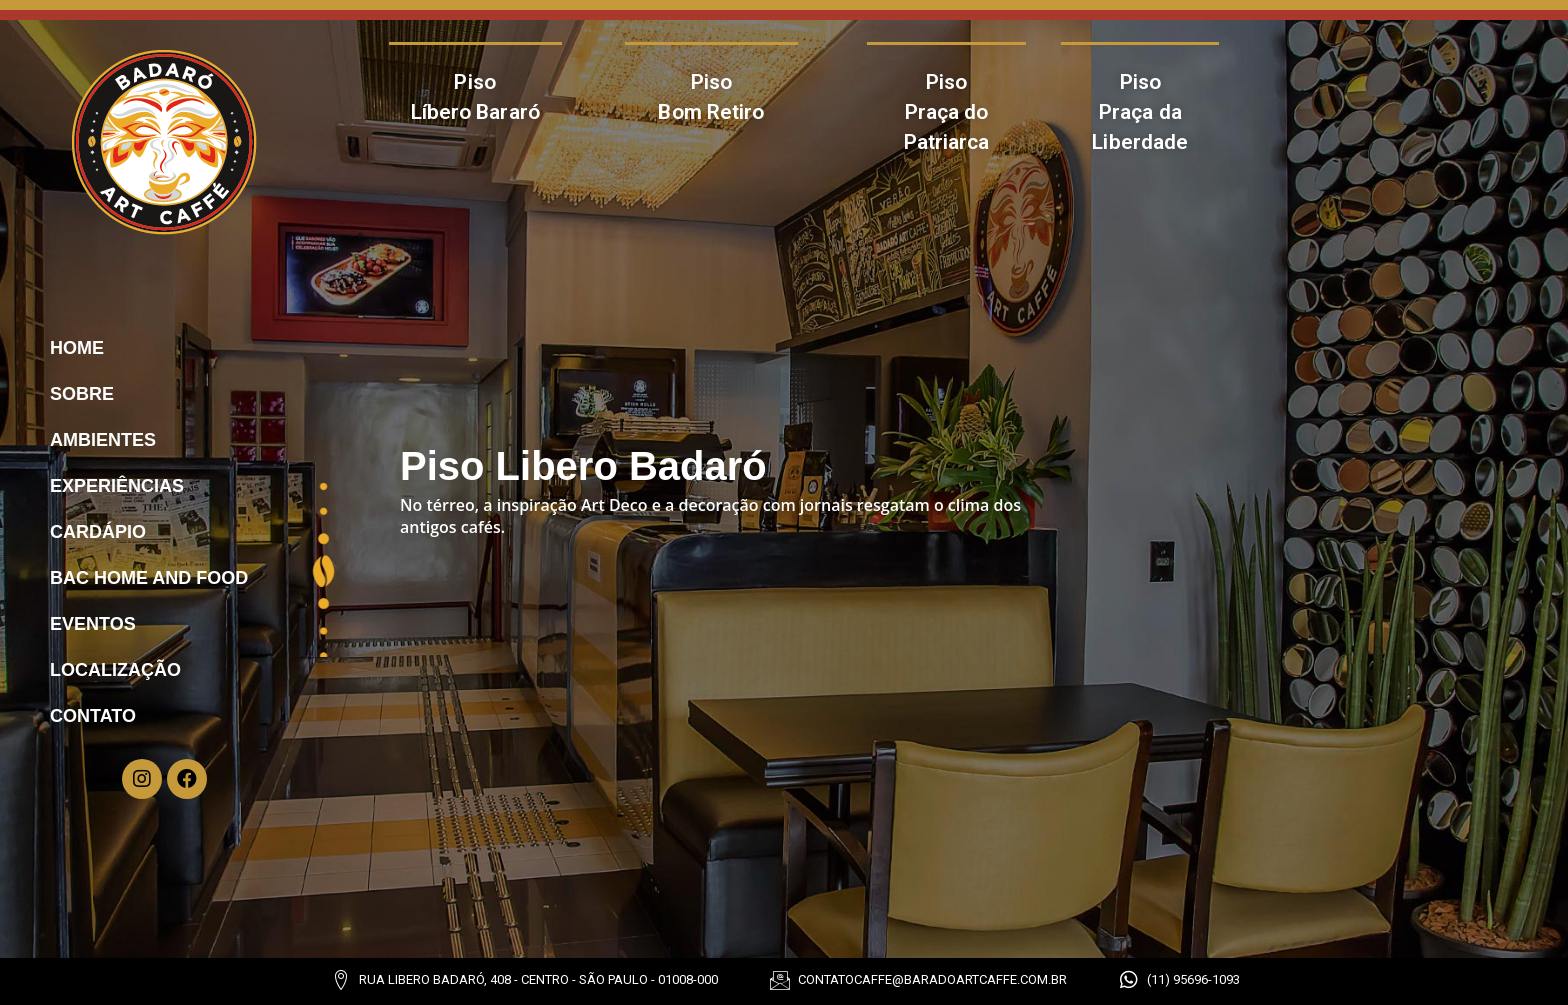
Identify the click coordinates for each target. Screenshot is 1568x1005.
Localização (115, 670)
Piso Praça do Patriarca (947, 112)
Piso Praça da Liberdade (1140, 112)
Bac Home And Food (149, 578)
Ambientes (103, 440)
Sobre (82, 394)
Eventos (93, 624)
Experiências (117, 486)
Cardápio (98, 532)
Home (77, 348)
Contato (93, 716)
